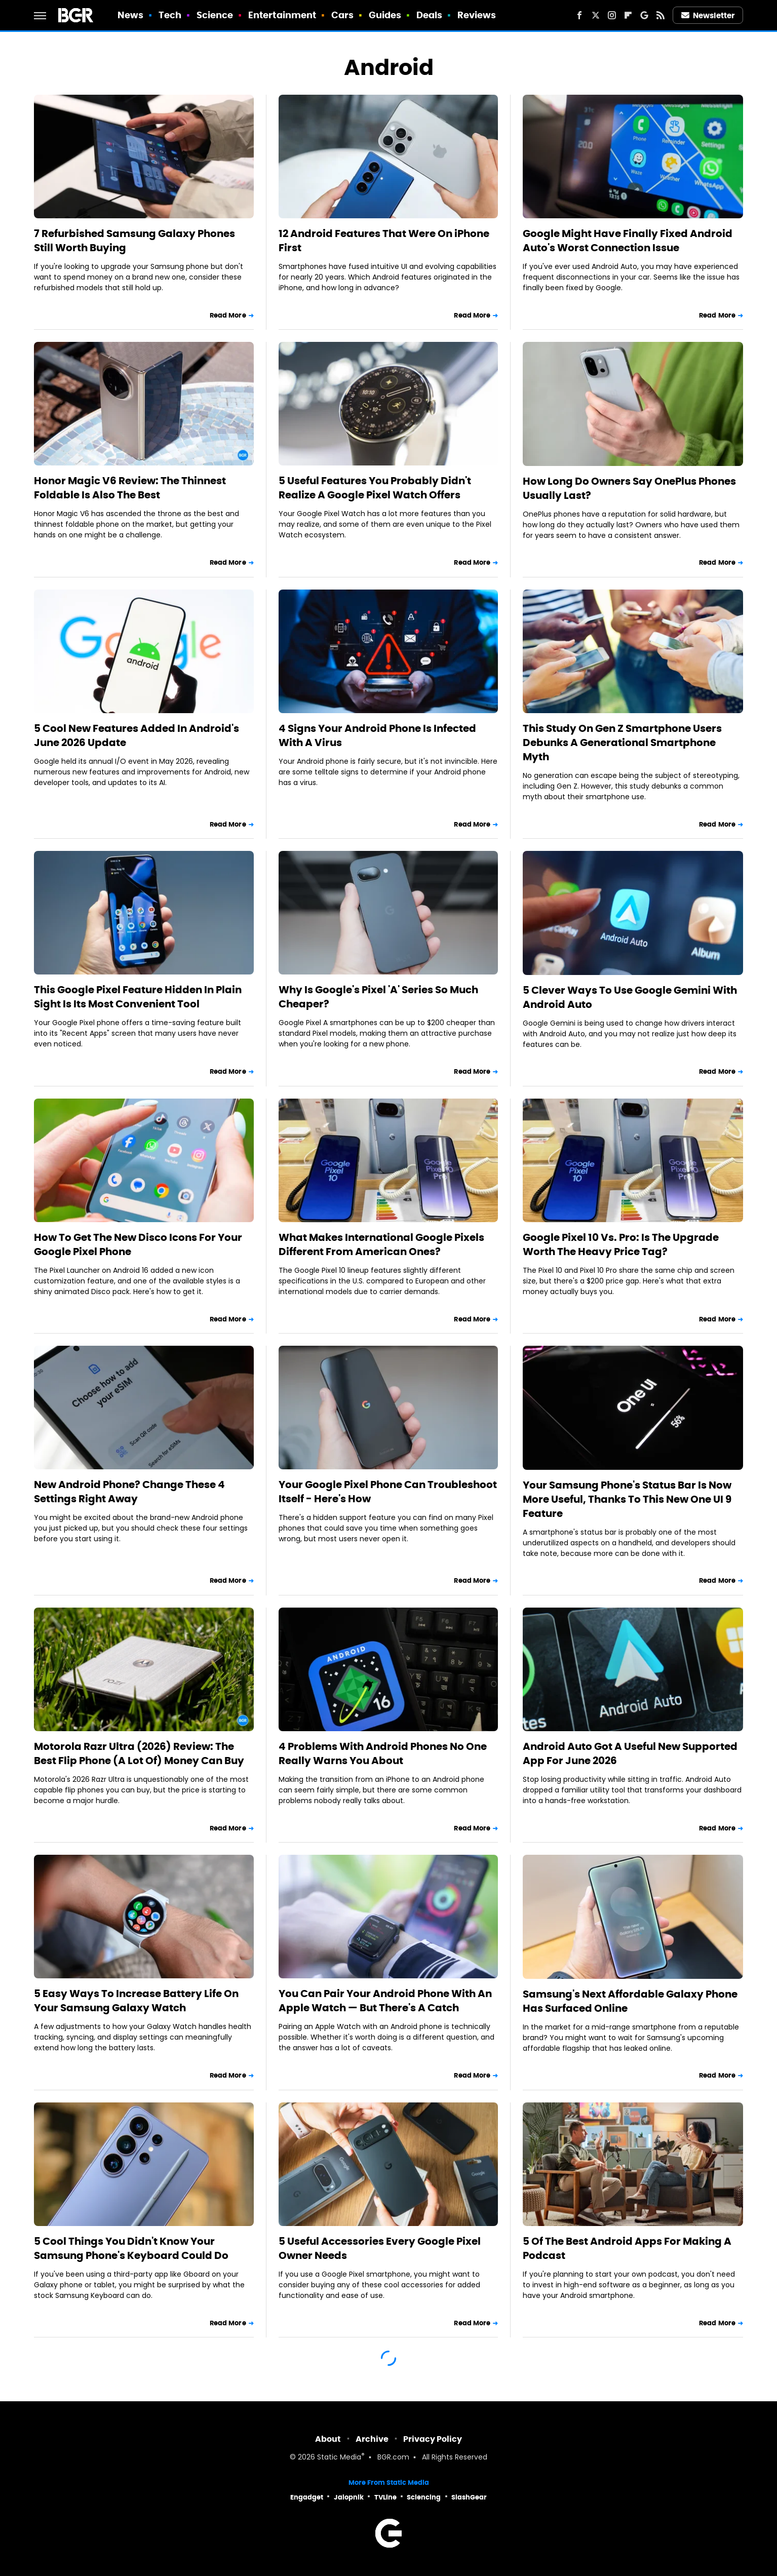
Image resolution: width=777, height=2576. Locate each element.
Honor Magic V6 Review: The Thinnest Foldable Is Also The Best (130, 487)
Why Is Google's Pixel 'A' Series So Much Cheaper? (378, 996)
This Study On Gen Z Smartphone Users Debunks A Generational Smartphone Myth (622, 742)
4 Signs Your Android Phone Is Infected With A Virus (377, 735)
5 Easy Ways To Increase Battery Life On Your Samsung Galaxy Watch (136, 2000)
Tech (170, 15)
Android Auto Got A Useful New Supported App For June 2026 (630, 1753)
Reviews (476, 15)
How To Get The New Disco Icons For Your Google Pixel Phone (138, 1244)
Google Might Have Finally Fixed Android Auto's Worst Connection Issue (627, 240)
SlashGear (469, 2497)
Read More (228, 315)
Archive (372, 2439)
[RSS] (660, 15)
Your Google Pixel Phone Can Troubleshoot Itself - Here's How (388, 1491)
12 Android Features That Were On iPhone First (384, 240)
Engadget (306, 2497)
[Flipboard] (628, 15)
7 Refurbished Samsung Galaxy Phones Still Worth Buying (134, 240)
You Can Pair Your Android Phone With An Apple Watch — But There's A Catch (385, 2000)
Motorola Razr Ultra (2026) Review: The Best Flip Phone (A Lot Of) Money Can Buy (139, 1753)
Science (215, 15)
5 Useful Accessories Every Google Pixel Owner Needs (380, 2248)
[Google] (644, 15)
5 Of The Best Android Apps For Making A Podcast (627, 2248)
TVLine (385, 2497)
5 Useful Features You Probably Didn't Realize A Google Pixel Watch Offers (375, 487)
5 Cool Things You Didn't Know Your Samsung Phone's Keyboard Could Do (131, 2248)
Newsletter (708, 15)
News (130, 15)
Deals (429, 15)
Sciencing (424, 2497)
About (328, 2439)
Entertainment (282, 15)
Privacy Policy (432, 2439)
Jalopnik (349, 2497)
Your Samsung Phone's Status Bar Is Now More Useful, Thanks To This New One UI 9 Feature (627, 1499)
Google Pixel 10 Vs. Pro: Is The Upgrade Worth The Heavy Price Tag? (621, 1244)
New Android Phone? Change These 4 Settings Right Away (129, 1491)
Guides (385, 15)
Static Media (339, 2458)
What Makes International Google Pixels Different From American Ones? (381, 1244)
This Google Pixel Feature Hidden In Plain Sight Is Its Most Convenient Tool (138, 996)
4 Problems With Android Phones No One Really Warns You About (383, 1753)
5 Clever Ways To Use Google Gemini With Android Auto (630, 997)
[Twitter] (596, 15)
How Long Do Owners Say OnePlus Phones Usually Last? (629, 488)
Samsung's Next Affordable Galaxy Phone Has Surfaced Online (630, 2001)
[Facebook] (579, 15)
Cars (342, 15)
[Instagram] (612, 15)
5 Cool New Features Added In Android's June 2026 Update (136, 735)
